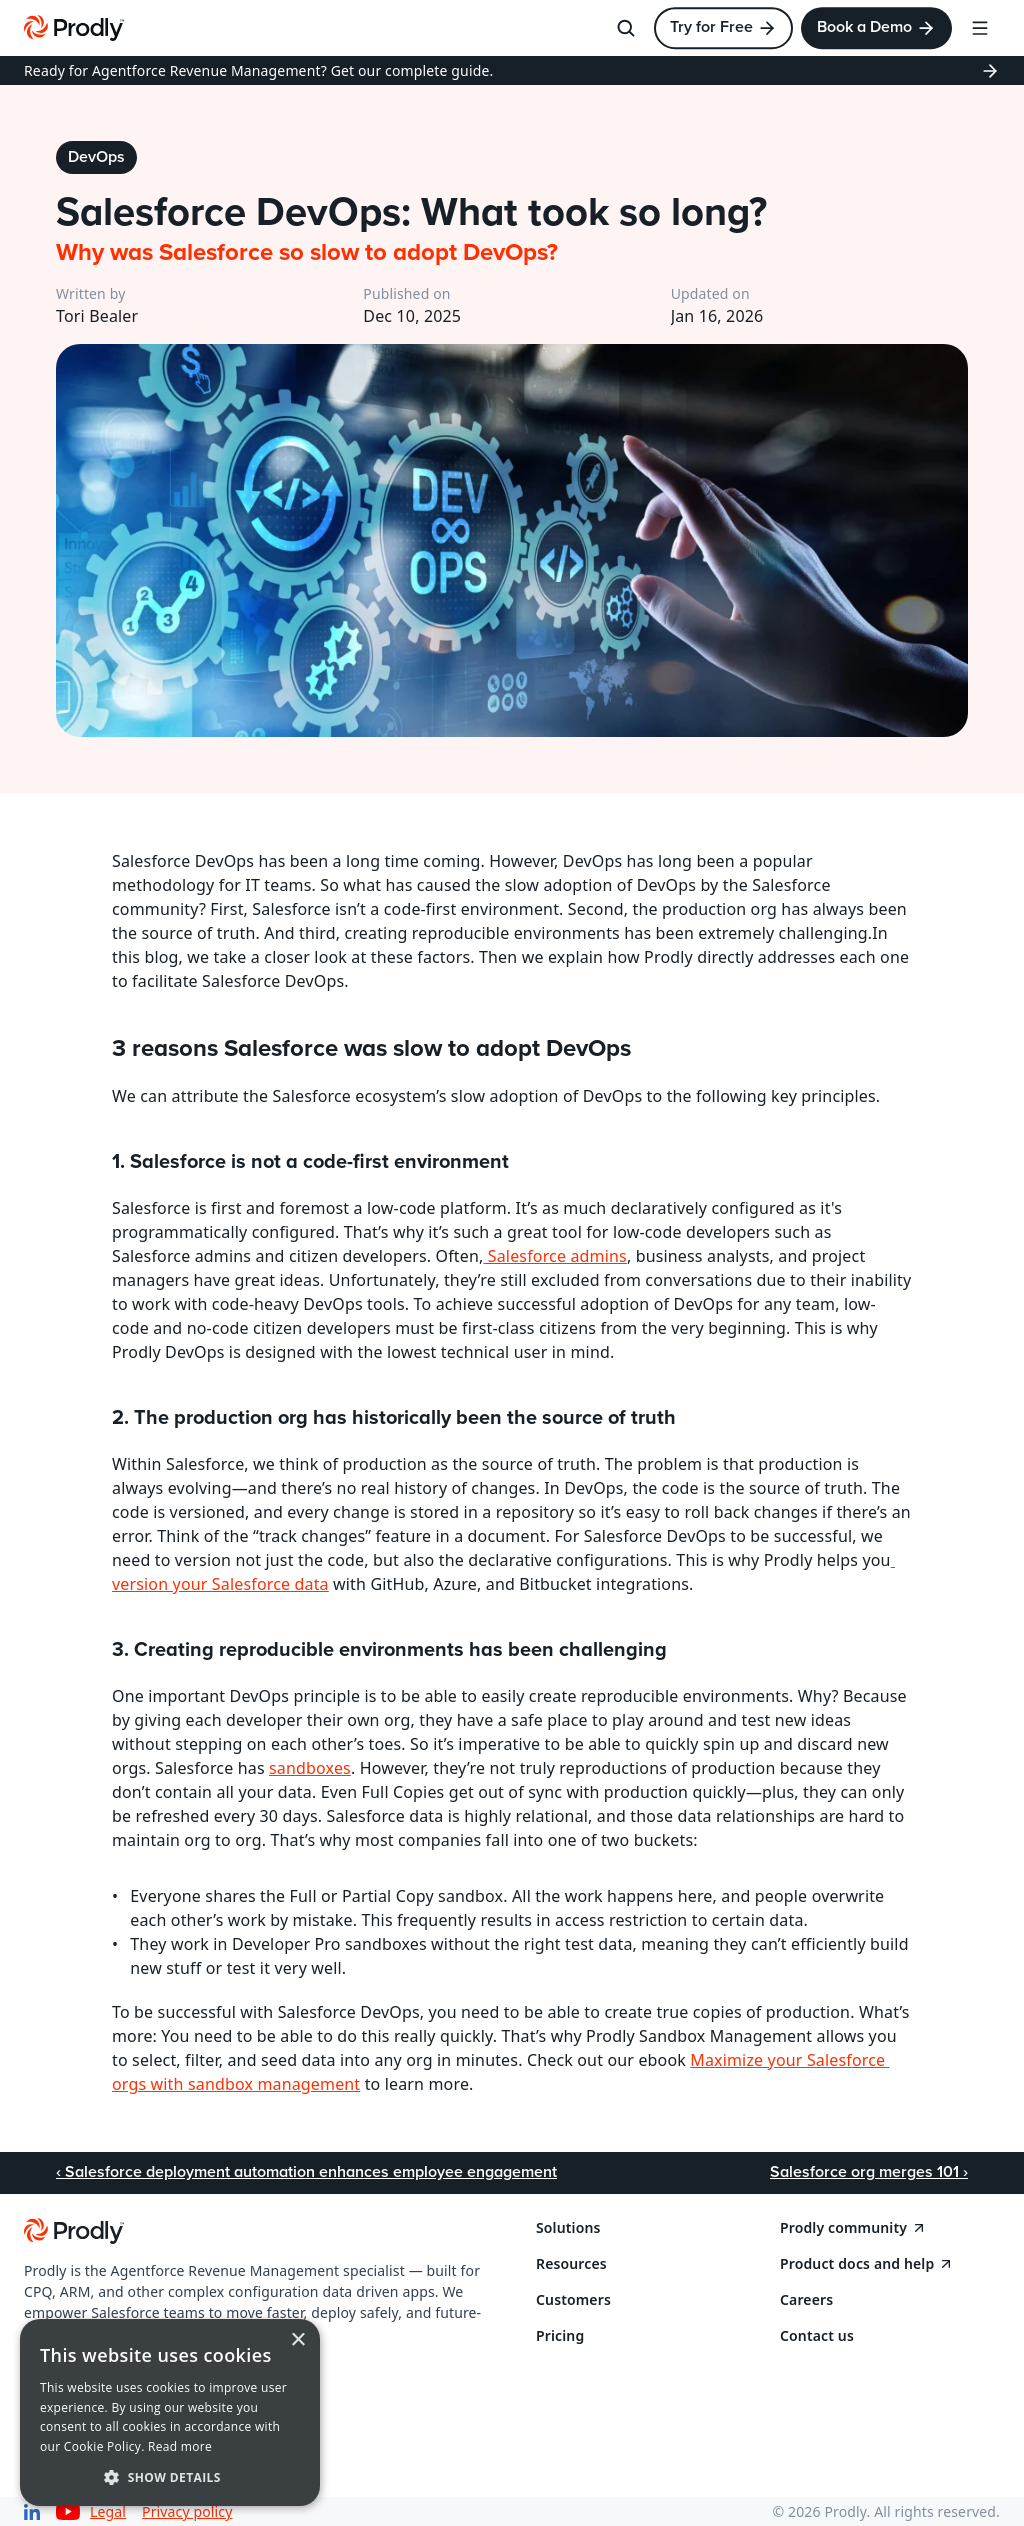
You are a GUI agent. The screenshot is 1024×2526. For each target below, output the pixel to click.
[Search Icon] (626, 28)
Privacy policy (187, 2511)
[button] (170, 2476)
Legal (108, 2511)
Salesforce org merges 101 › (869, 2172)
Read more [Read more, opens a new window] (180, 2446)
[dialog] (170, 2412)
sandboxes (310, 1768)
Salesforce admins (554, 1256)
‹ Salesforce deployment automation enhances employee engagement (306, 2172)
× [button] (297, 2340)
